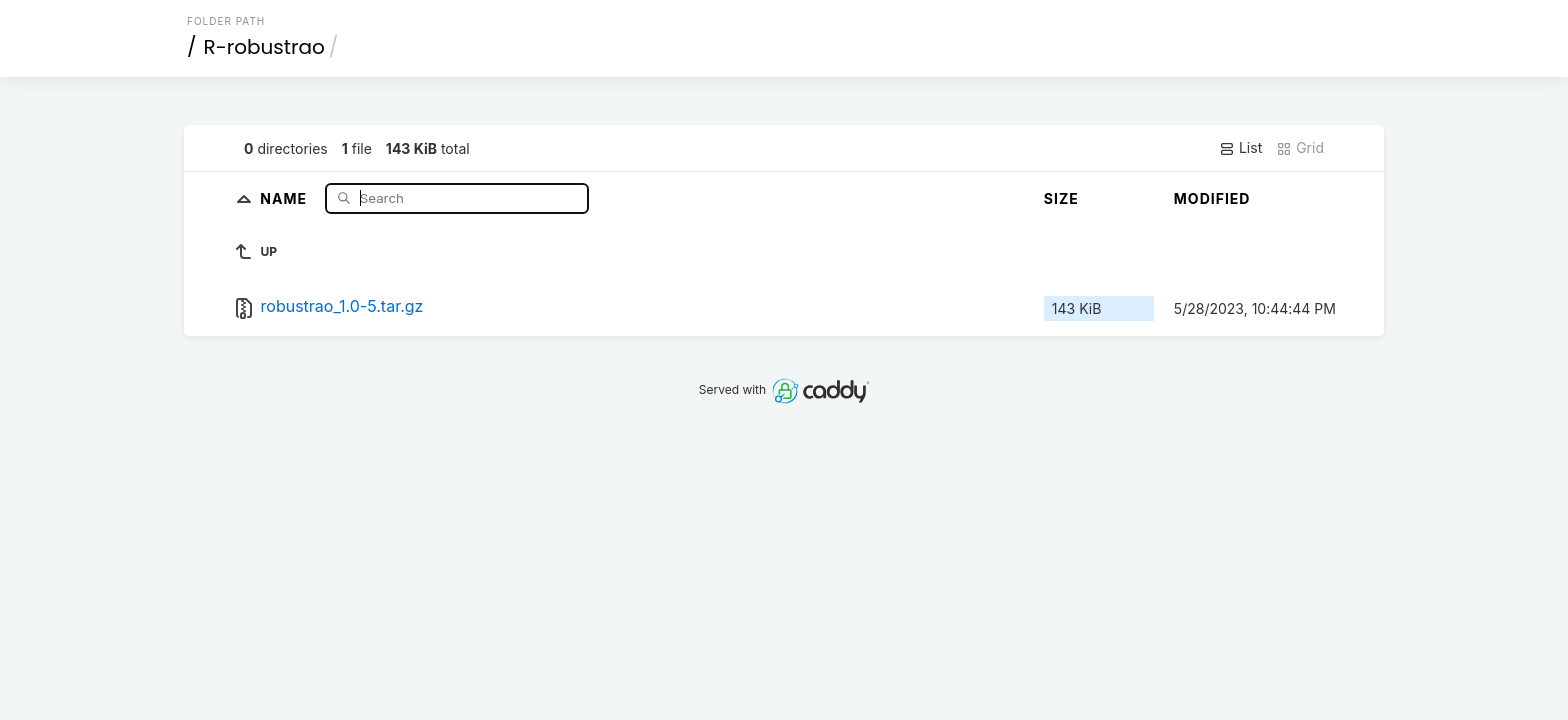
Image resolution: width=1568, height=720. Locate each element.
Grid (1300, 148)
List (1240, 148)
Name (285, 197)
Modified (1212, 198)
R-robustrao (264, 47)
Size (1061, 198)
